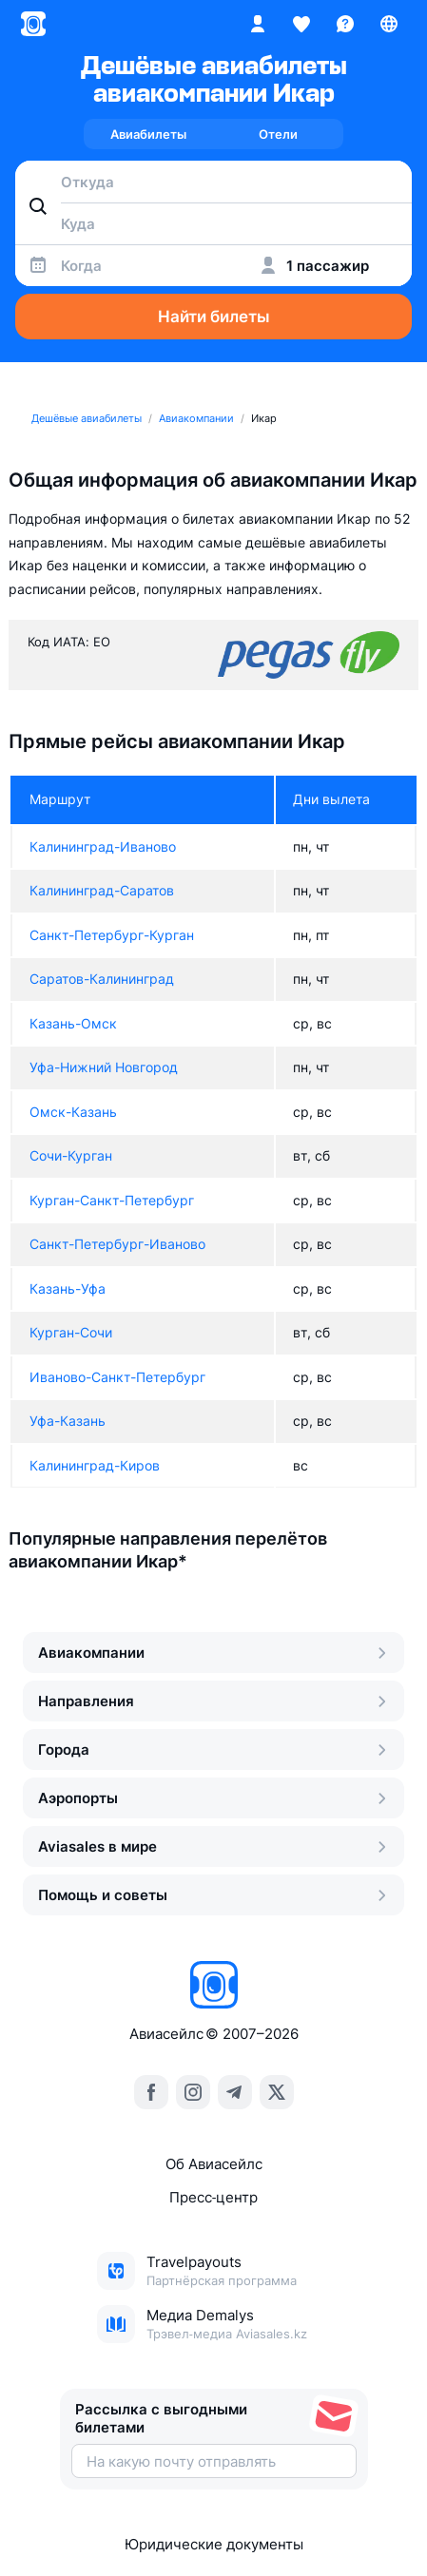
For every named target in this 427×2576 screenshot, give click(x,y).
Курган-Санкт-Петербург (111, 1200)
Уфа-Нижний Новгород (103, 1067)
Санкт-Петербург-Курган (111, 935)
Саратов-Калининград (101, 979)
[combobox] (213, 181)
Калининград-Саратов (101, 890)
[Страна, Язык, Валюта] (389, 24)
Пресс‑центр (213, 2197)
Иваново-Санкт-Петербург (117, 1377)
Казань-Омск (73, 1023)
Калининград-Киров (94, 1465)
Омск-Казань (73, 1112)
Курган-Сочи (70, 1332)
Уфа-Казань (67, 1421)
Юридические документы (214, 2544)
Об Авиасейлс (213, 2164)
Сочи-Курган (70, 1155)
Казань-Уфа (67, 1288)
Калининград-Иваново (102, 846)
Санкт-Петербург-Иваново (117, 1244)
